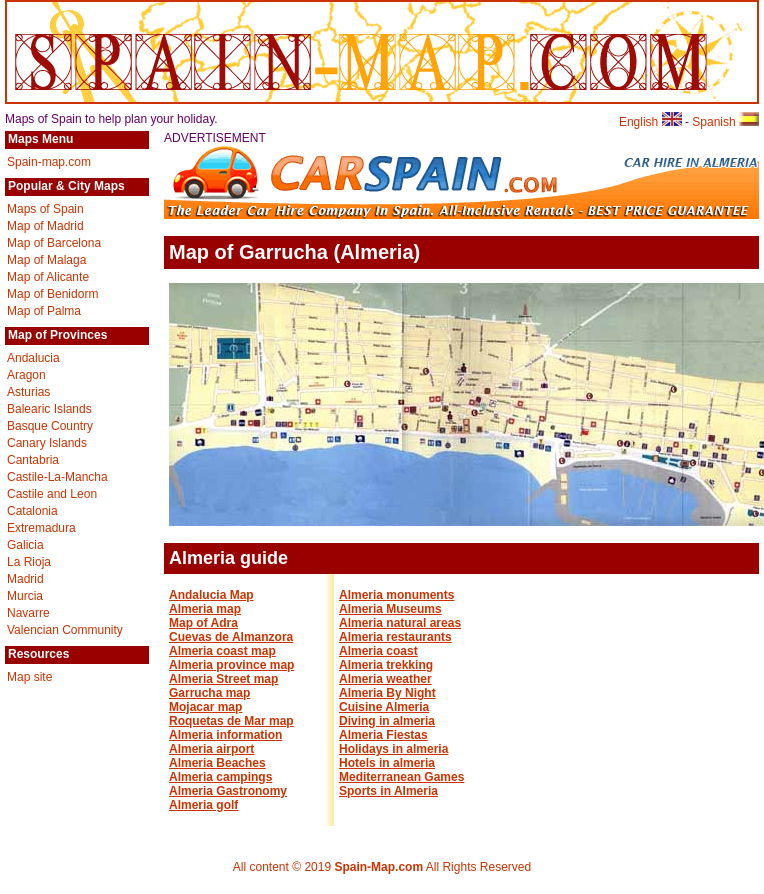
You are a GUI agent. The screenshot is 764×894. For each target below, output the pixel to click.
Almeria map (205, 609)
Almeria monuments (396, 595)
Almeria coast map (222, 651)
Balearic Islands (49, 409)
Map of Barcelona (54, 243)
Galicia (25, 545)
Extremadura (41, 528)
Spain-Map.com (378, 867)
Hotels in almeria (387, 763)
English (650, 122)
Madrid (25, 579)
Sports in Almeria (388, 791)
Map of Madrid (45, 226)
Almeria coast (378, 651)
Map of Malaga (46, 260)
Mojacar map (205, 707)
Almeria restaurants (395, 637)
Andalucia (33, 358)
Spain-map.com (49, 162)
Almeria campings (220, 777)
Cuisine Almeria (384, 707)
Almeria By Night (387, 693)
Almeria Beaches (217, 763)
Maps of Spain (45, 209)
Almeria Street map (223, 679)
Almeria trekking (386, 665)
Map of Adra (203, 623)
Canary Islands (47, 443)
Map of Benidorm (52, 294)
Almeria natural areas (400, 623)
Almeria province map (231, 665)
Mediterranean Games (401, 777)
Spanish (725, 122)
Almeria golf (203, 805)
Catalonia (32, 511)
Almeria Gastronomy (228, 791)
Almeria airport (211, 749)
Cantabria (33, 460)
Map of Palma (44, 311)
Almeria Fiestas (383, 735)
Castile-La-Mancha (57, 477)
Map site (29, 677)
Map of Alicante (48, 277)
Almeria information (225, 735)
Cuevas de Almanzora (231, 637)
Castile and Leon (52, 494)
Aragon (26, 375)
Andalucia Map (211, 595)
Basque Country (50, 426)
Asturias (28, 392)
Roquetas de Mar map (231, 721)
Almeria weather (385, 679)
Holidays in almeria (393, 749)
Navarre (28, 613)
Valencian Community (65, 630)
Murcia (25, 596)
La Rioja (29, 562)
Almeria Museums (390, 609)
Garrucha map (209, 693)
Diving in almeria (387, 721)
